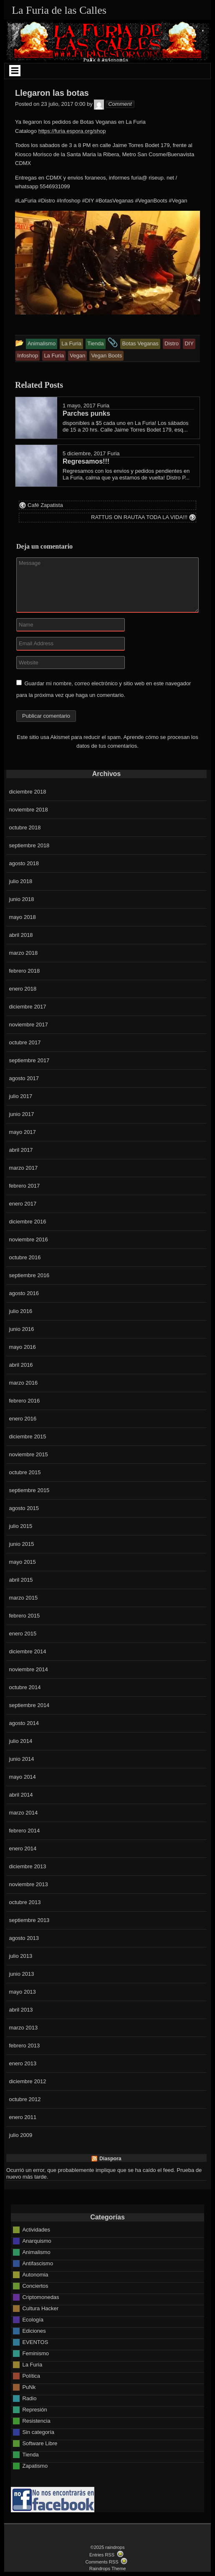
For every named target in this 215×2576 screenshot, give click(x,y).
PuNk (28, 2387)
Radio (29, 2398)
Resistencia (36, 2421)
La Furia (32, 2364)
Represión (34, 2409)
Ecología (32, 2319)
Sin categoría (38, 2432)
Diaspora (110, 2159)
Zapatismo (35, 2466)
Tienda (30, 2454)
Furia (103, 405)
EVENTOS (35, 2342)
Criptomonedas (40, 2297)
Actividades (36, 2230)
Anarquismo (36, 2241)
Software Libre (39, 2443)
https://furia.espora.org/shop (72, 131)
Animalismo (36, 2252)
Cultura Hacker (40, 2308)
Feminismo (35, 2353)
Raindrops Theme (107, 2568)
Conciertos (35, 2286)
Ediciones (34, 2331)
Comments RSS (101, 2561)
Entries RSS (101, 2554)
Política (31, 2376)
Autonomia (35, 2274)
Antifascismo (37, 2263)
